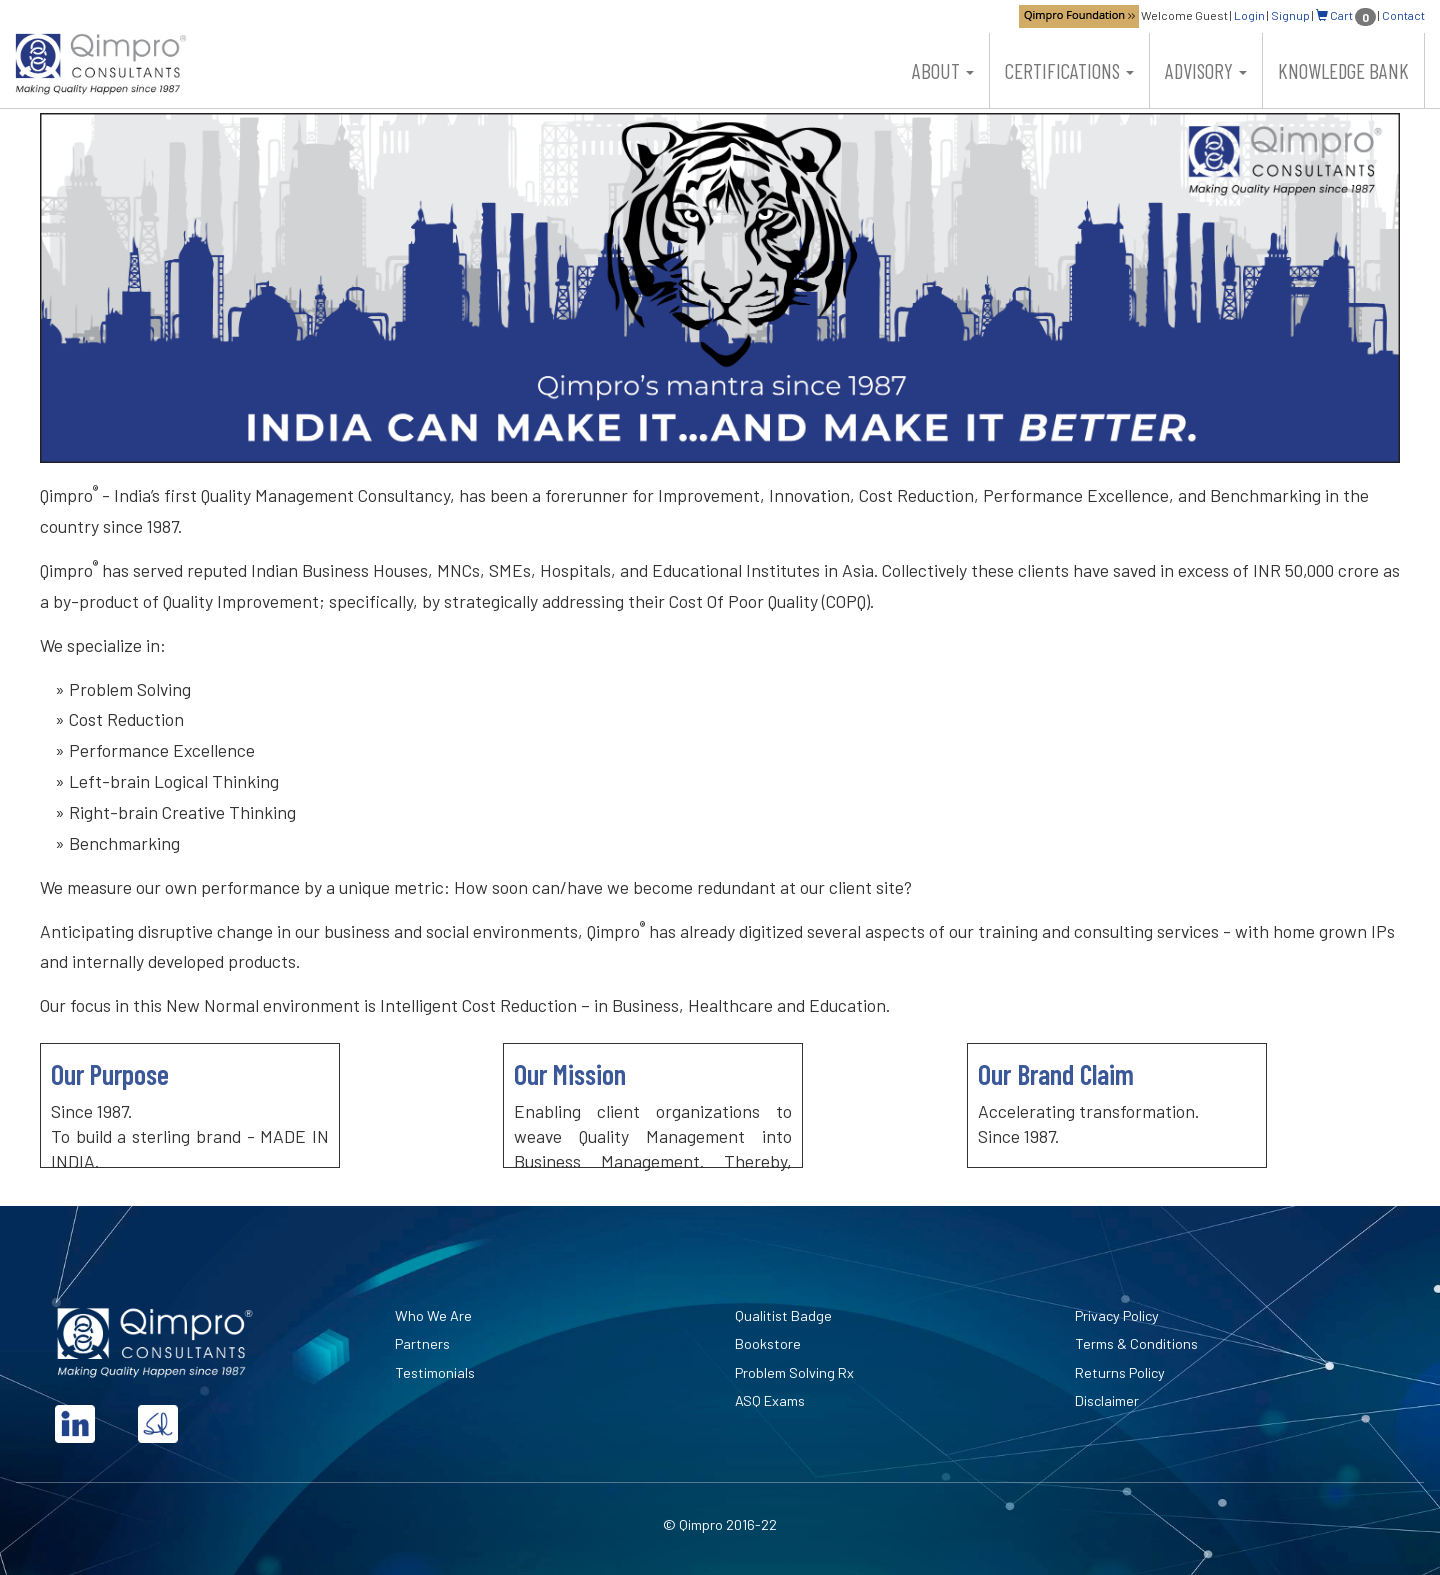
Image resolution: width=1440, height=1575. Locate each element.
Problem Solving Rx (794, 1372)
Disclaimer (1107, 1400)
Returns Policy (1120, 1372)
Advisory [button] (1206, 70)
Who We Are (433, 1315)
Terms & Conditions (1136, 1343)
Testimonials (435, 1372)
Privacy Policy (1117, 1315)
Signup (1290, 15)
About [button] (943, 70)
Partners (422, 1343)
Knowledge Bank (1343, 70)
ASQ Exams (770, 1400)
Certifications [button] (1069, 70)
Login (1249, 15)
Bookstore (768, 1343)
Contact (1403, 15)
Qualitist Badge (783, 1315)
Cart (1346, 15)
